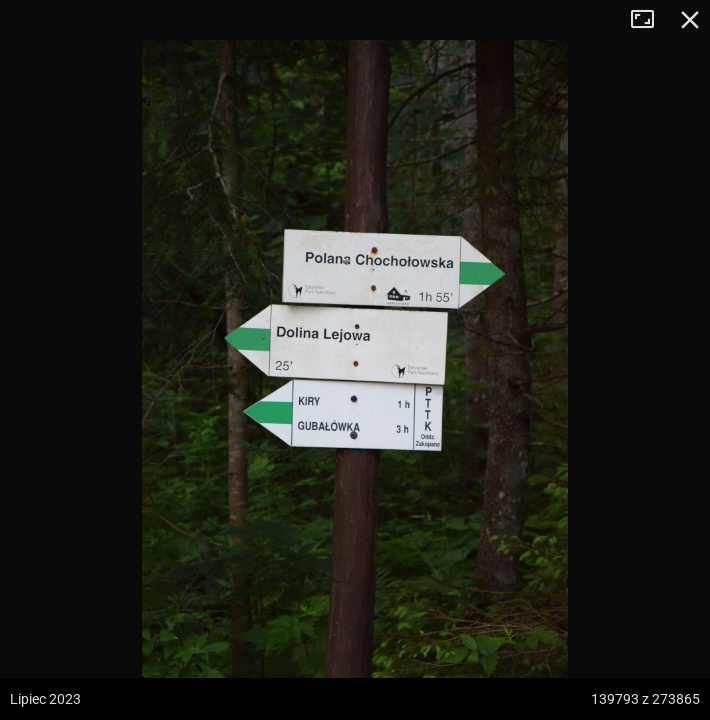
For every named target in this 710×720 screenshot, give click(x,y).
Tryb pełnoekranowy (650, 20)
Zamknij (690, 20)
